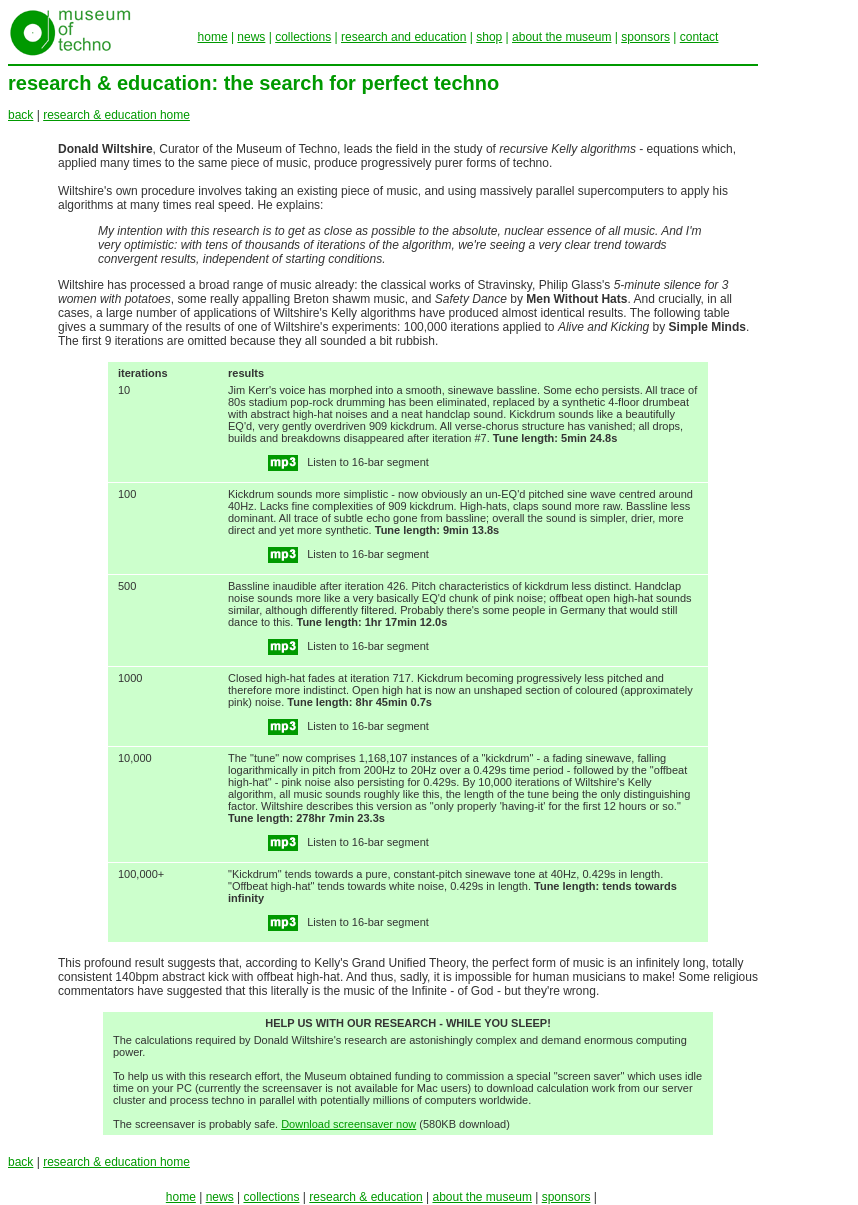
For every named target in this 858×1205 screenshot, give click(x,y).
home (213, 37)
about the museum (561, 37)
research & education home (116, 115)
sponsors (645, 37)
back (20, 115)
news (251, 37)
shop (489, 37)
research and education (403, 37)
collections (303, 37)
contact (699, 37)
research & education (365, 1197)
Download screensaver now (348, 1124)
